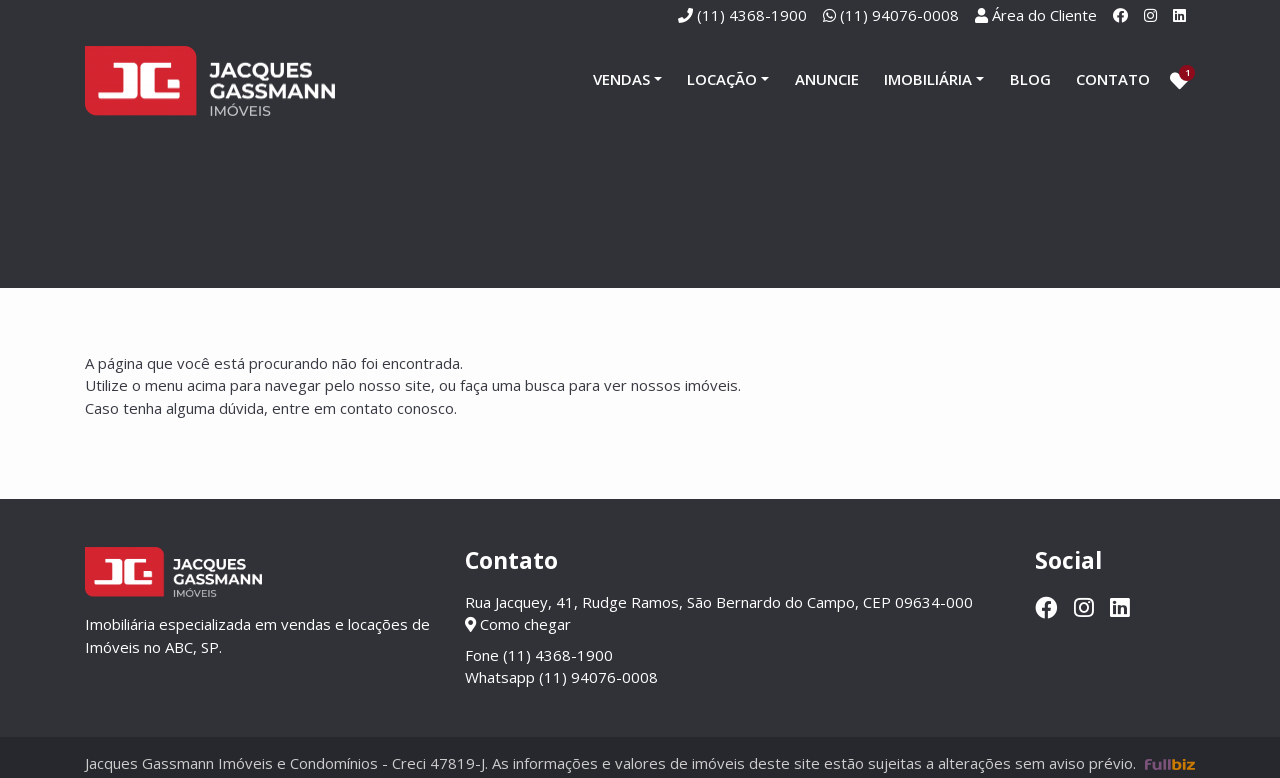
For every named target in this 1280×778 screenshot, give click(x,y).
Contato (1113, 79)
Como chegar (518, 624)
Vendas (621, 79)
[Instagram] (1150, 15)
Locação (722, 79)
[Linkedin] (1179, 15)
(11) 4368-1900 (752, 15)
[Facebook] (1120, 15)
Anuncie (827, 79)
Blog (1030, 79)
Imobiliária (928, 79)
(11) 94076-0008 (899, 15)
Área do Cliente (1044, 15)
